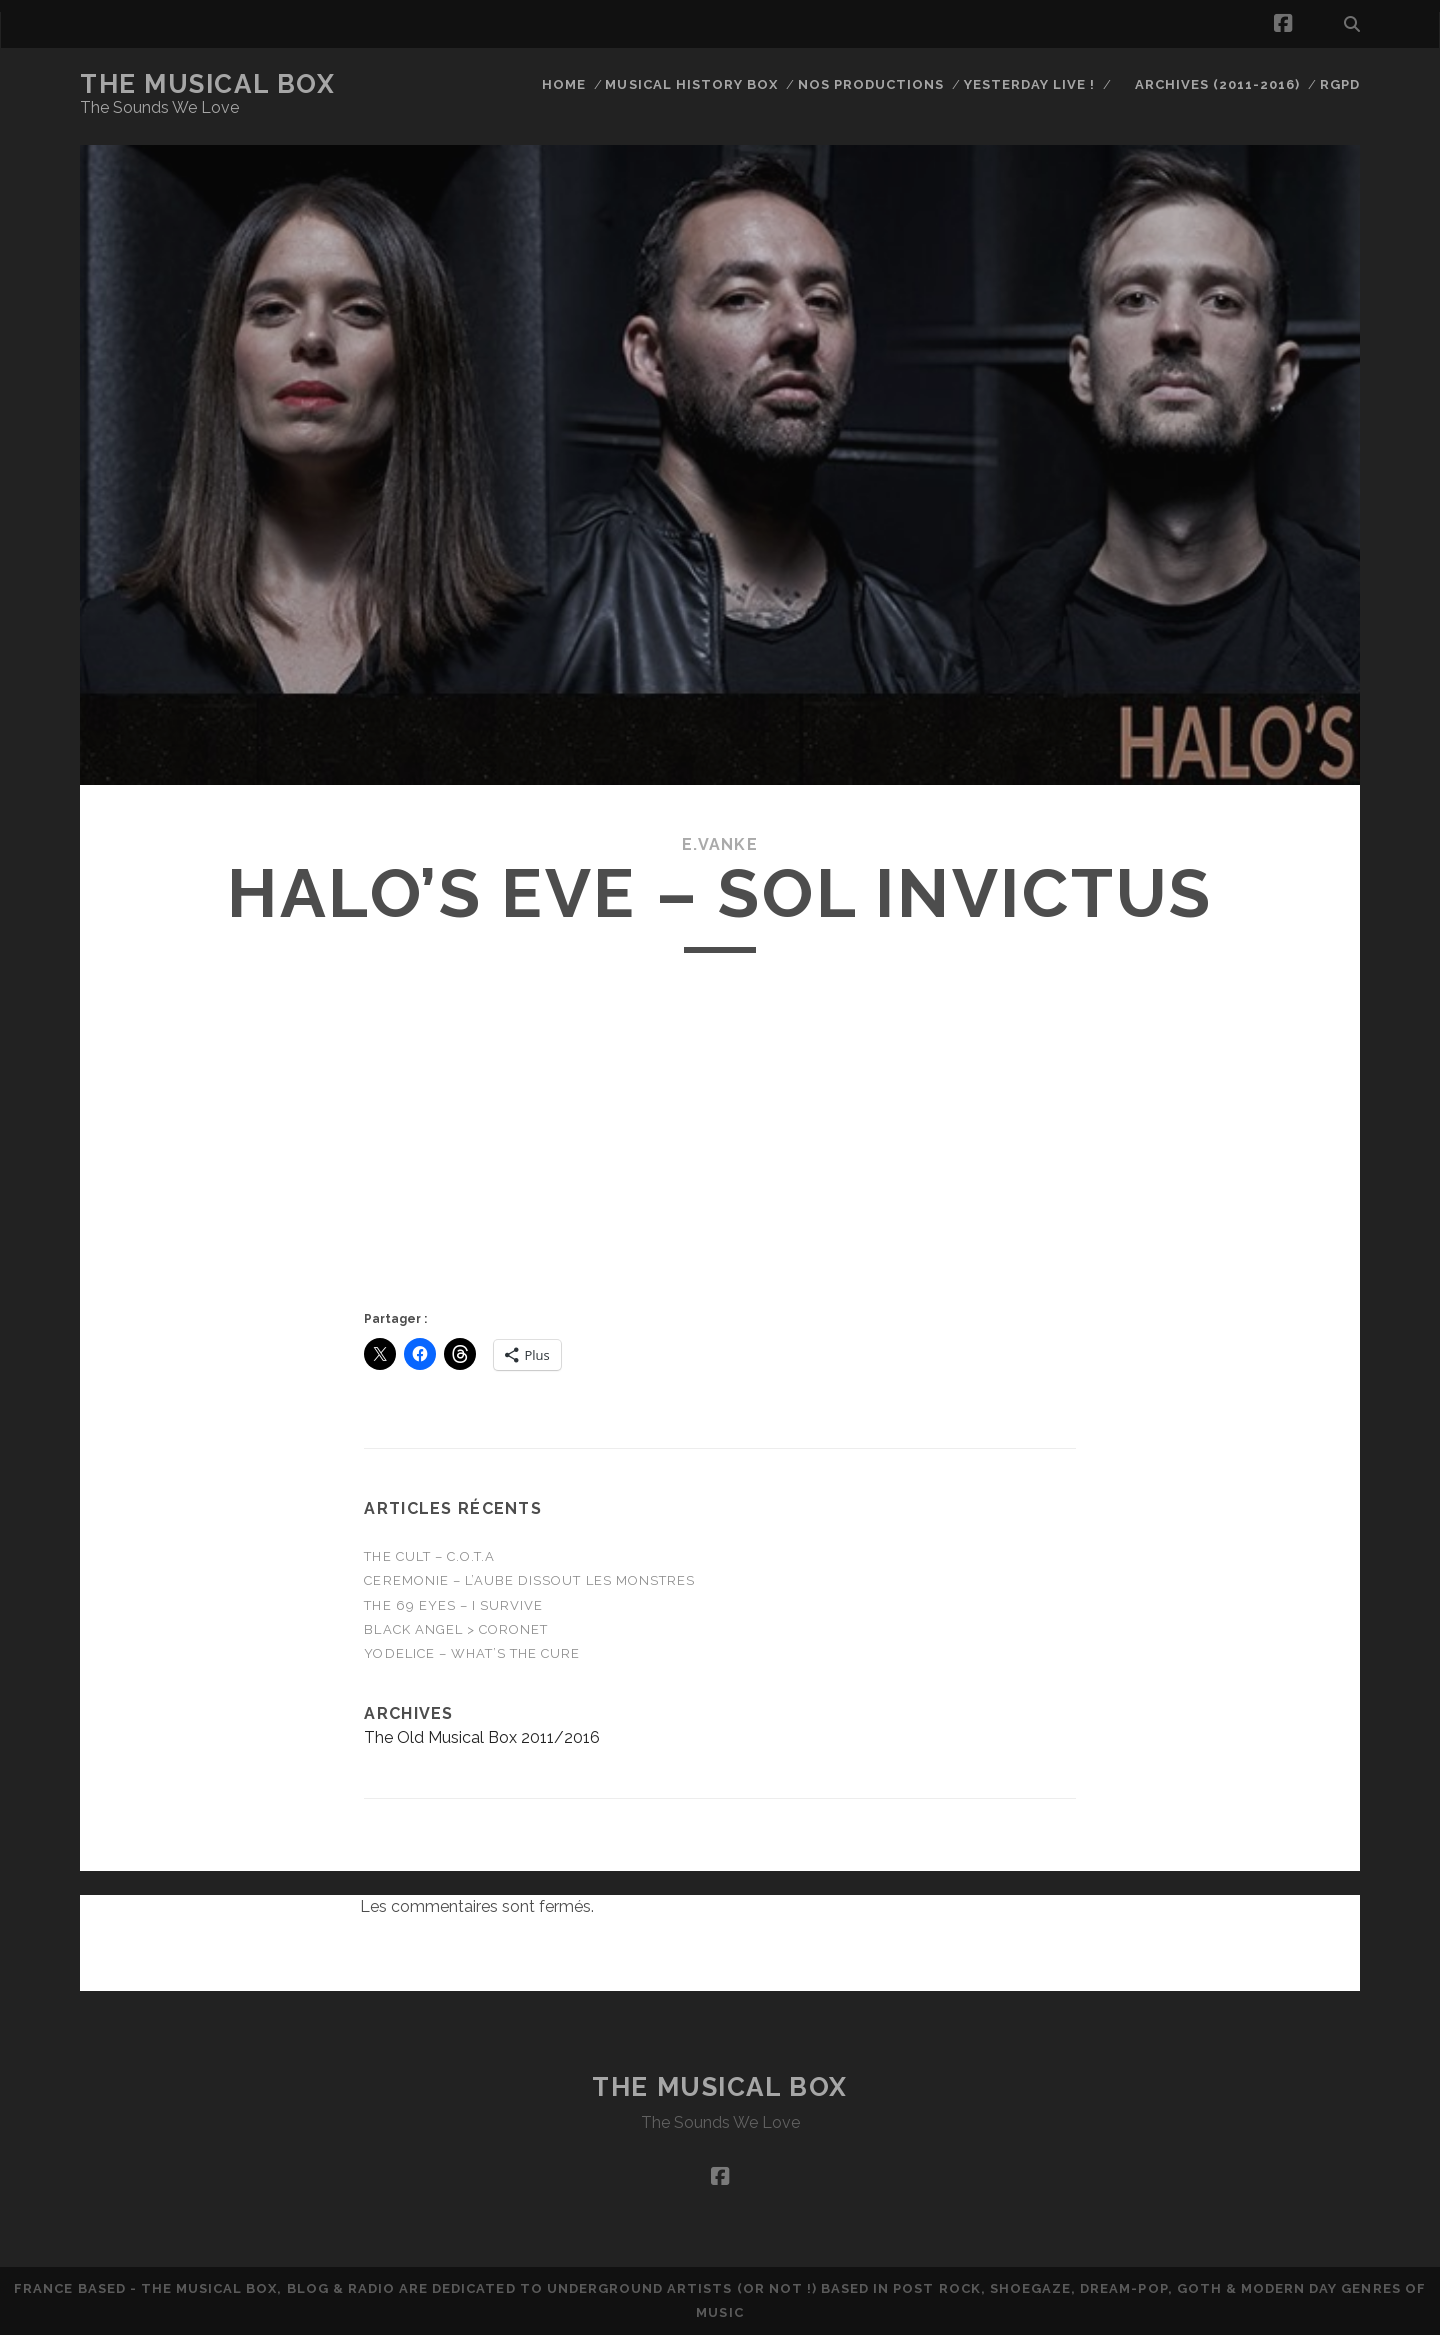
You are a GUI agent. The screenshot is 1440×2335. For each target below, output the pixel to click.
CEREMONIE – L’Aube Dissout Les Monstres (529, 1580)
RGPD (1340, 84)
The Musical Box (207, 84)
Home (564, 84)
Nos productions (871, 84)
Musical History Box (691, 84)
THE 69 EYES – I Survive (453, 1605)
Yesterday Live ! (1030, 84)
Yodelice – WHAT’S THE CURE (472, 1653)
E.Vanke (720, 844)
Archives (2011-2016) (1218, 84)
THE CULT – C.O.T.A (429, 1556)
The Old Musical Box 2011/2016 (482, 1737)
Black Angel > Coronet (456, 1629)
